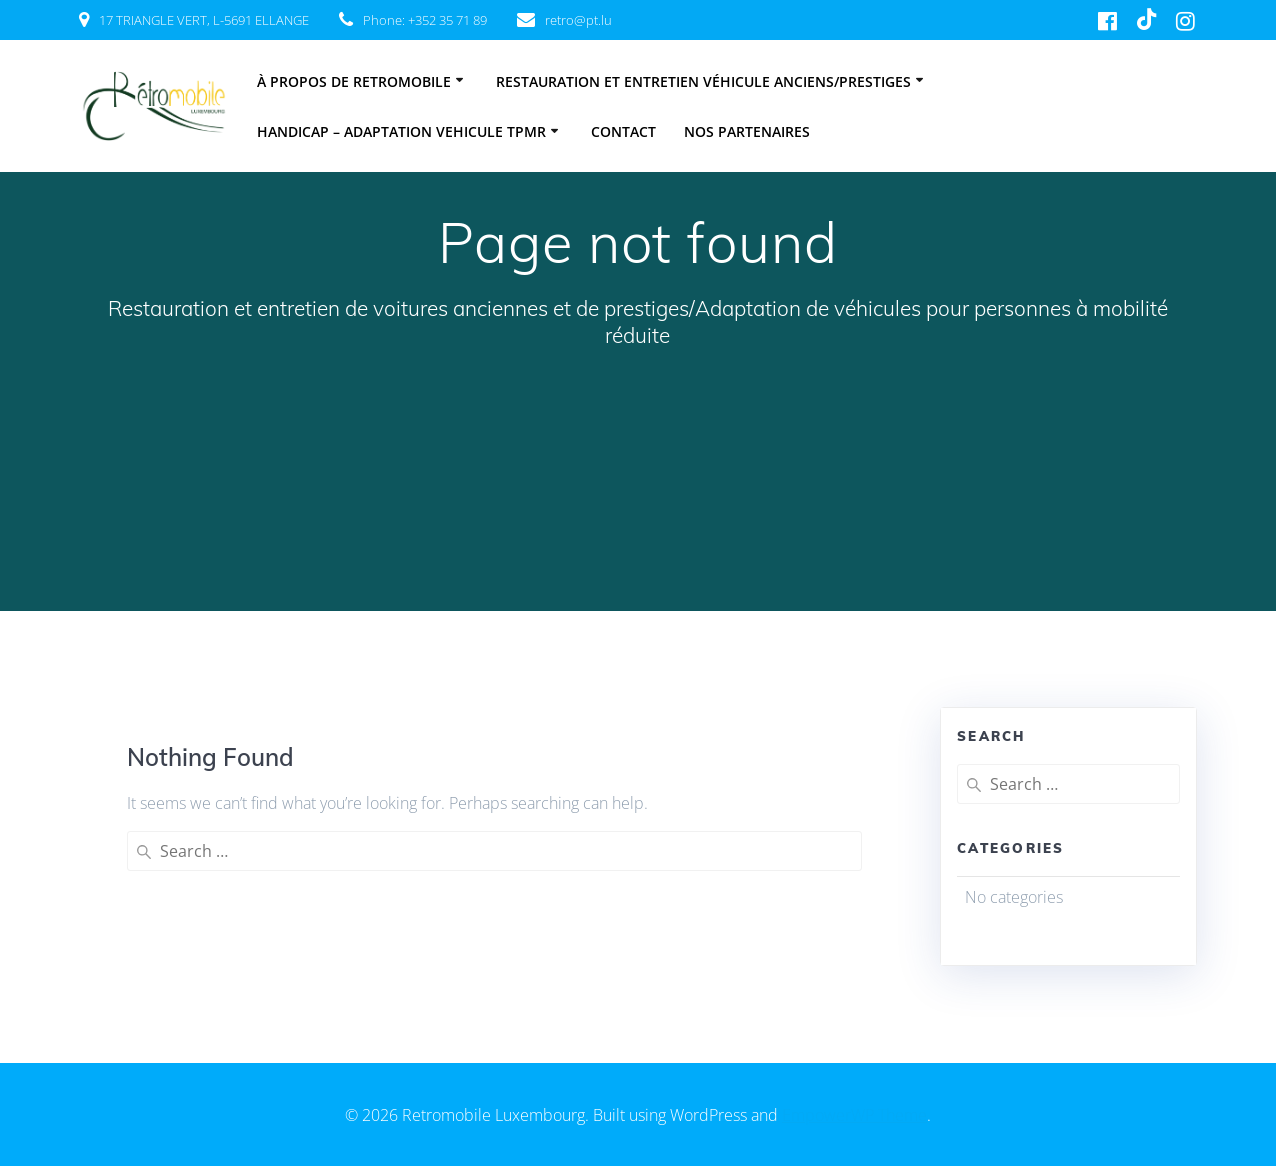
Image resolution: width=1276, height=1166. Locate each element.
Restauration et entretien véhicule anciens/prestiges (703, 81)
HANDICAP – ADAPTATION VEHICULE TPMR (401, 131)
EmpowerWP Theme (854, 1115)
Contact (623, 131)
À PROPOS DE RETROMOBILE (354, 81)
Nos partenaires (747, 131)
